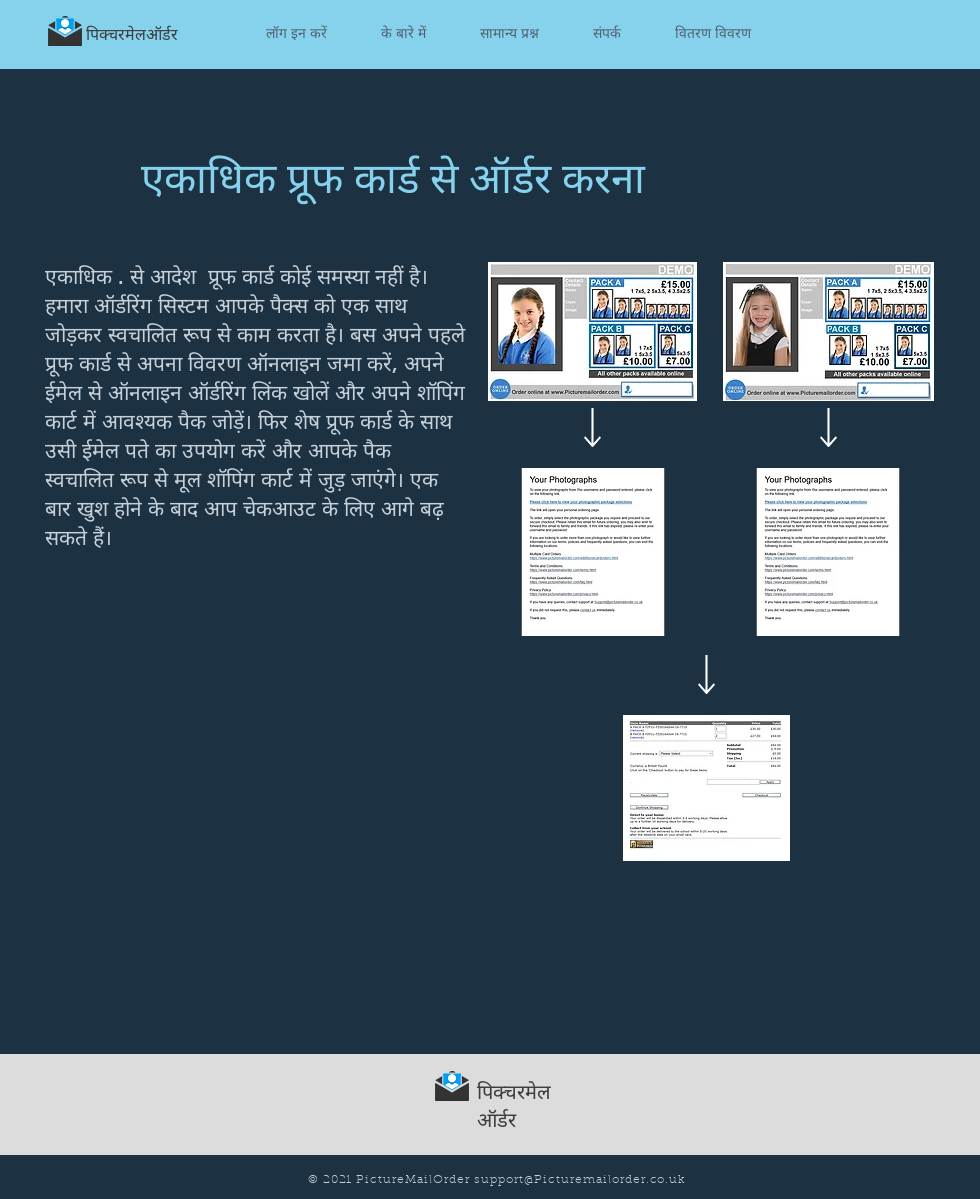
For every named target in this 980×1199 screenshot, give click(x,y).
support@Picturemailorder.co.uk (579, 1180)
